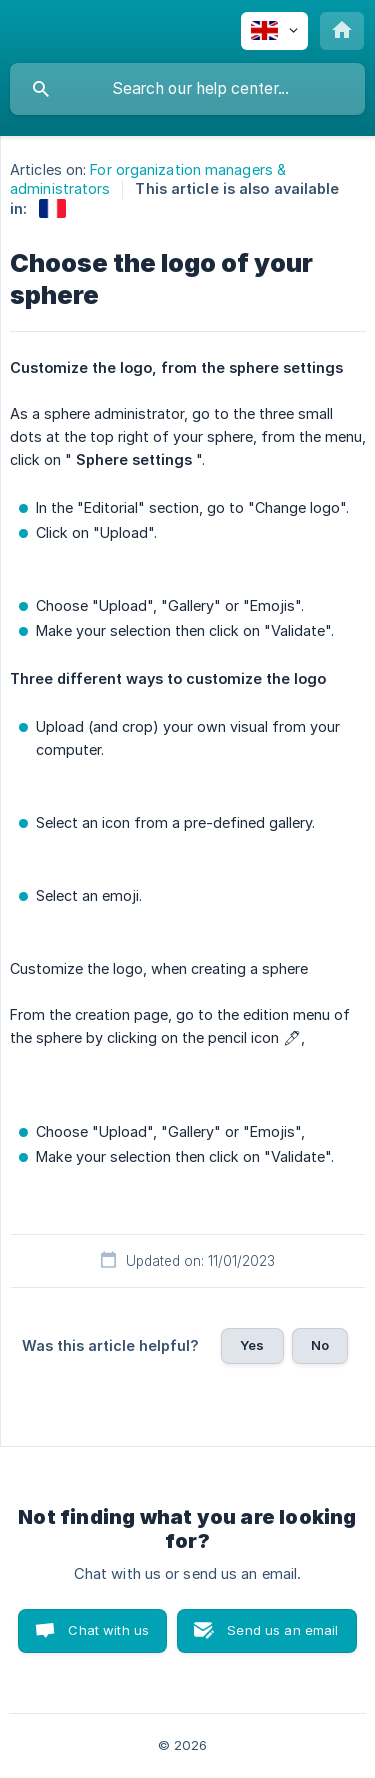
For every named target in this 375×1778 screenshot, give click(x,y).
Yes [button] (252, 1345)
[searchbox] (187, 89)
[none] (274, 31)
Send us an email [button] (282, 1630)
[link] (52, 208)
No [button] (320, 1345)
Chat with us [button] (108, 1630)
